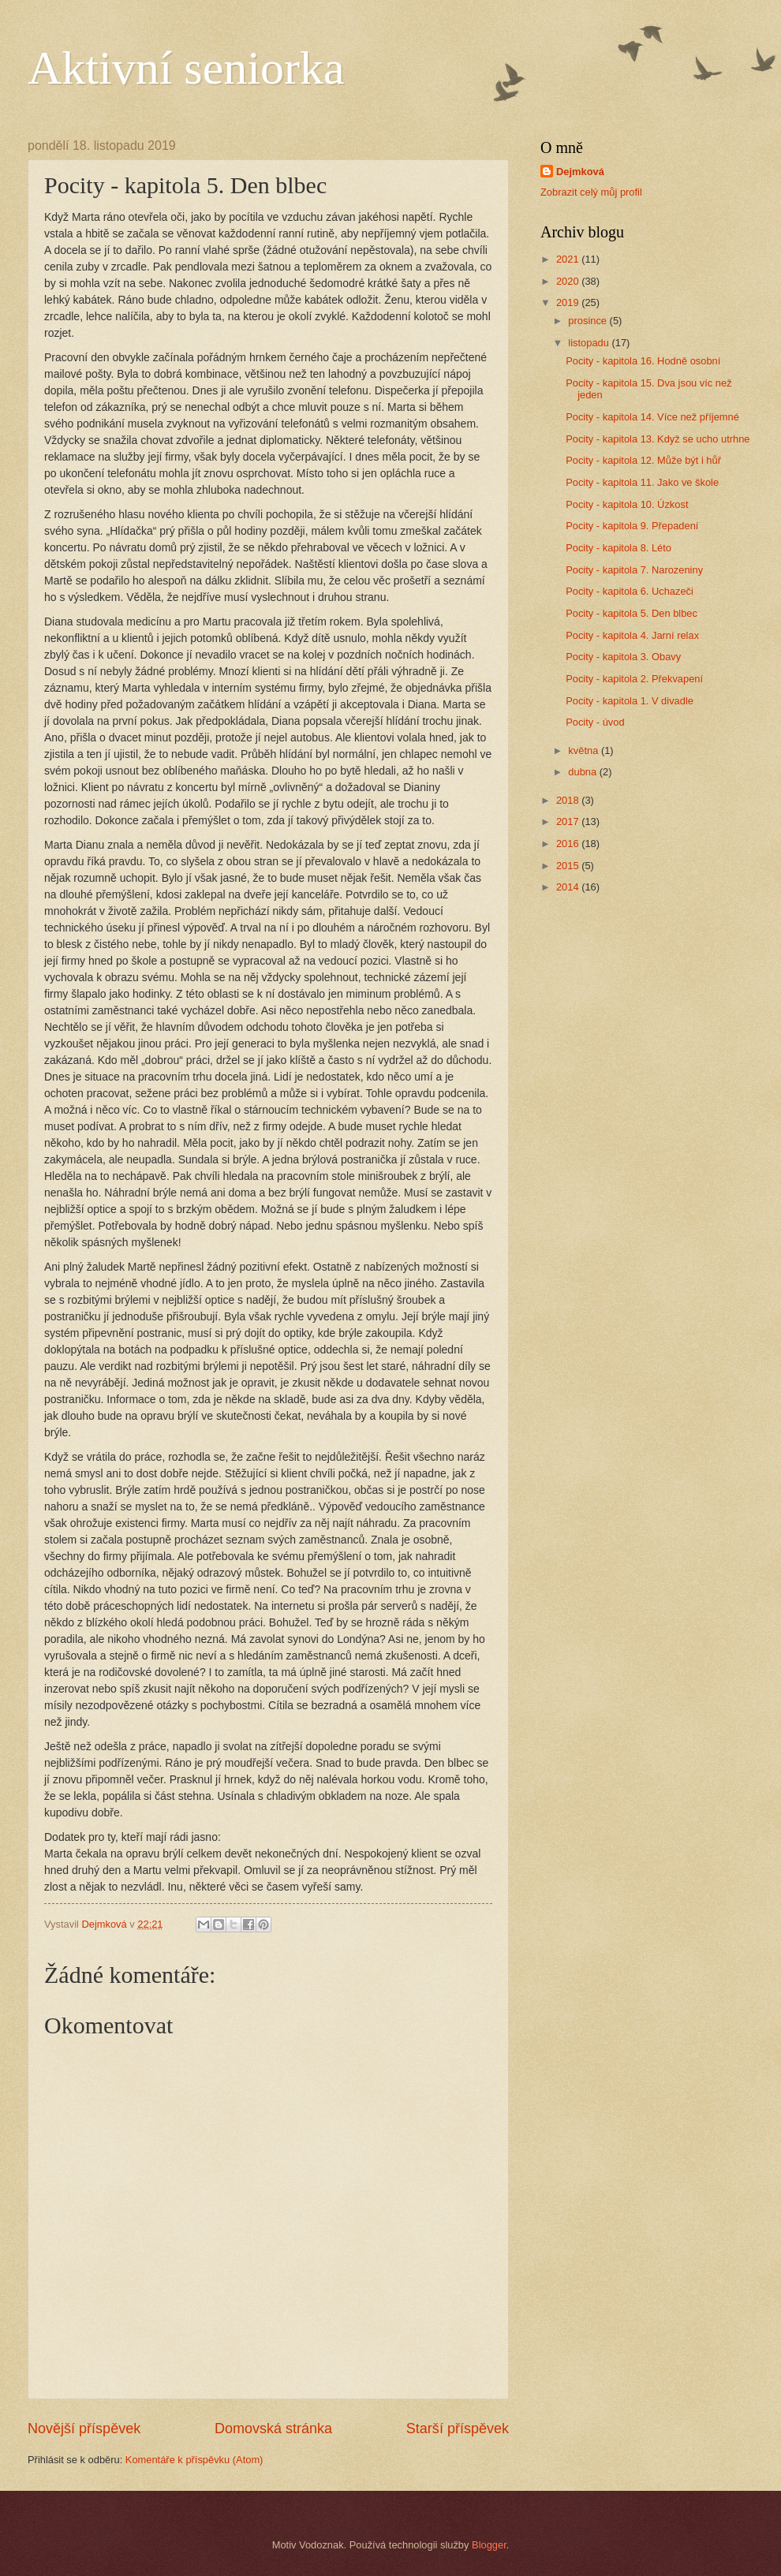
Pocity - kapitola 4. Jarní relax (632, 635)
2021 (568, 259)
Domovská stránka (273, 2428)
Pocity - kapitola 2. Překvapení (634, 679)
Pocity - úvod (595, 722)
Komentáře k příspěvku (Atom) (194, 2460)
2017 (568, 821)
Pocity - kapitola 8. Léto (618, 548)
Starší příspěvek (457, 2428)
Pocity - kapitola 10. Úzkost (627, 504)
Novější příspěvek (84, 2428)
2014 (568, 887)
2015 (568, 866)
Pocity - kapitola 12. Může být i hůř (643, 460)
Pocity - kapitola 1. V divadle (629, 701)
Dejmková (580, 171)
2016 (568, 843)
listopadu (589, 343)
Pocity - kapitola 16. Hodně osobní (643, 361)
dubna (583, 772)
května (584, 750)
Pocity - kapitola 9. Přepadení (632, 526)
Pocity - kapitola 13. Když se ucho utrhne (657, 439)
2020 (568, 281)
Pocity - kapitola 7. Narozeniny (634, 570)
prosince (588, 321)
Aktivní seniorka (186, 68)
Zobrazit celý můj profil (591, 192)
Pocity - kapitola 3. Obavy (623, 657)
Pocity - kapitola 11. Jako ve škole (642, 482)
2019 (568, 302)
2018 (568, 800)
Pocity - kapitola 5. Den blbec (631, 613)
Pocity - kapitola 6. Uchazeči (629, 591)
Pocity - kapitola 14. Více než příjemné (652, 417)
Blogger (489, 2545)
